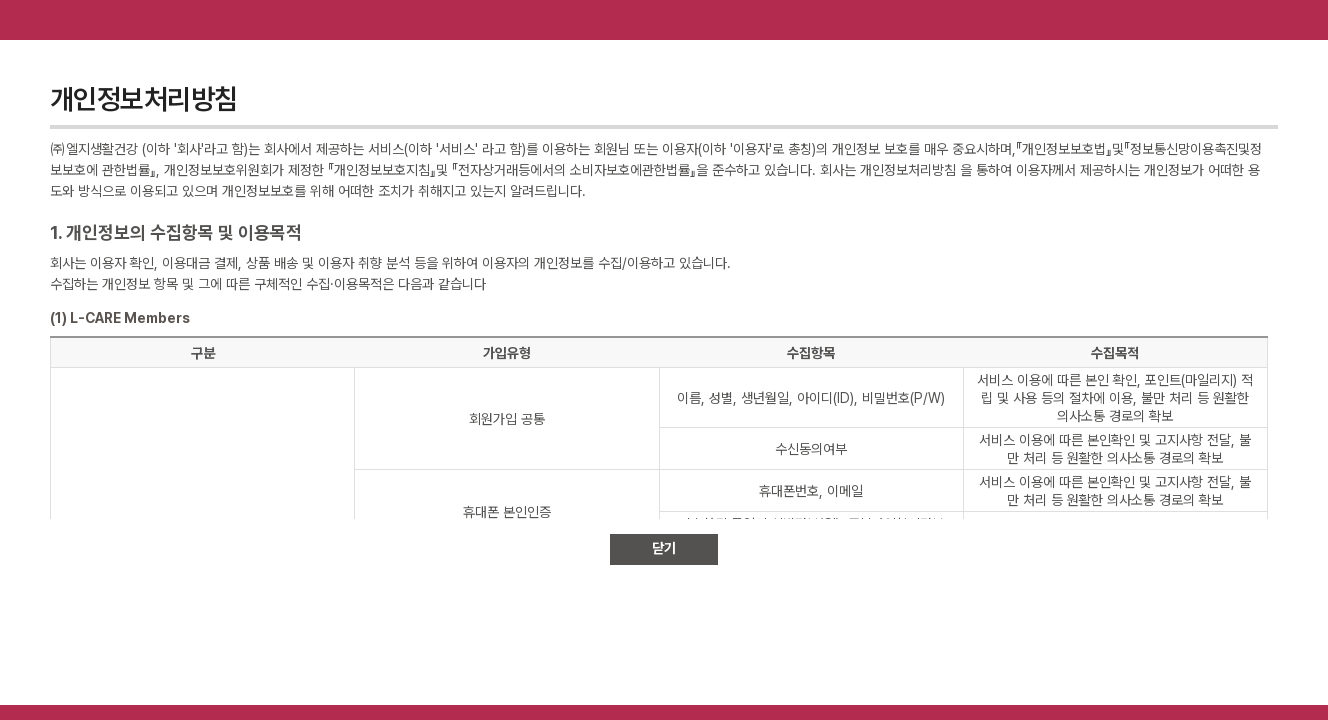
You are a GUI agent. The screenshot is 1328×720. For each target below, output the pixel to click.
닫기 (664, 548)
